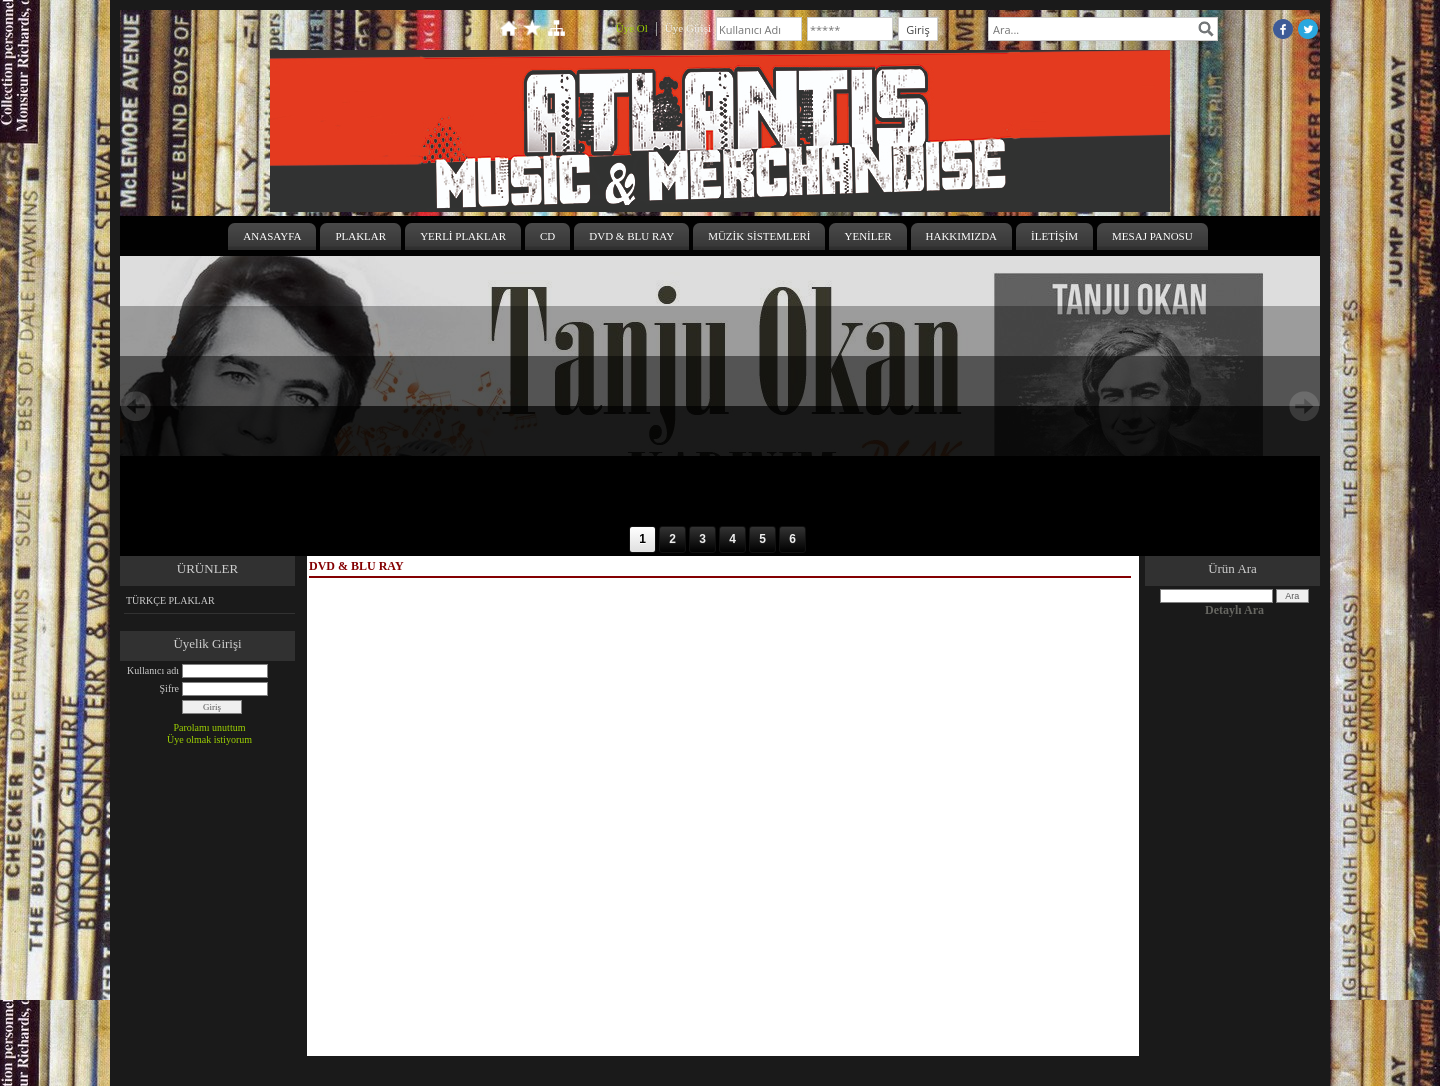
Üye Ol (632, 28)
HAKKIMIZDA (962, 236)
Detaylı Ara (1234, 610)
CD (547, 236)
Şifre (169, 688)
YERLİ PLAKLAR (463, 236)
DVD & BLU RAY (631, 236)
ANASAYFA (272, 236)
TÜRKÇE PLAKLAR (170, 600)
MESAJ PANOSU (1152, 236)
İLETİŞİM (1054, 236)
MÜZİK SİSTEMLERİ (759, 236)
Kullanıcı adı (153, 670)
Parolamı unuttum (210, 727)
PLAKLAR (360, 236)
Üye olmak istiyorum (209, 739)
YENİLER (867, 236)
